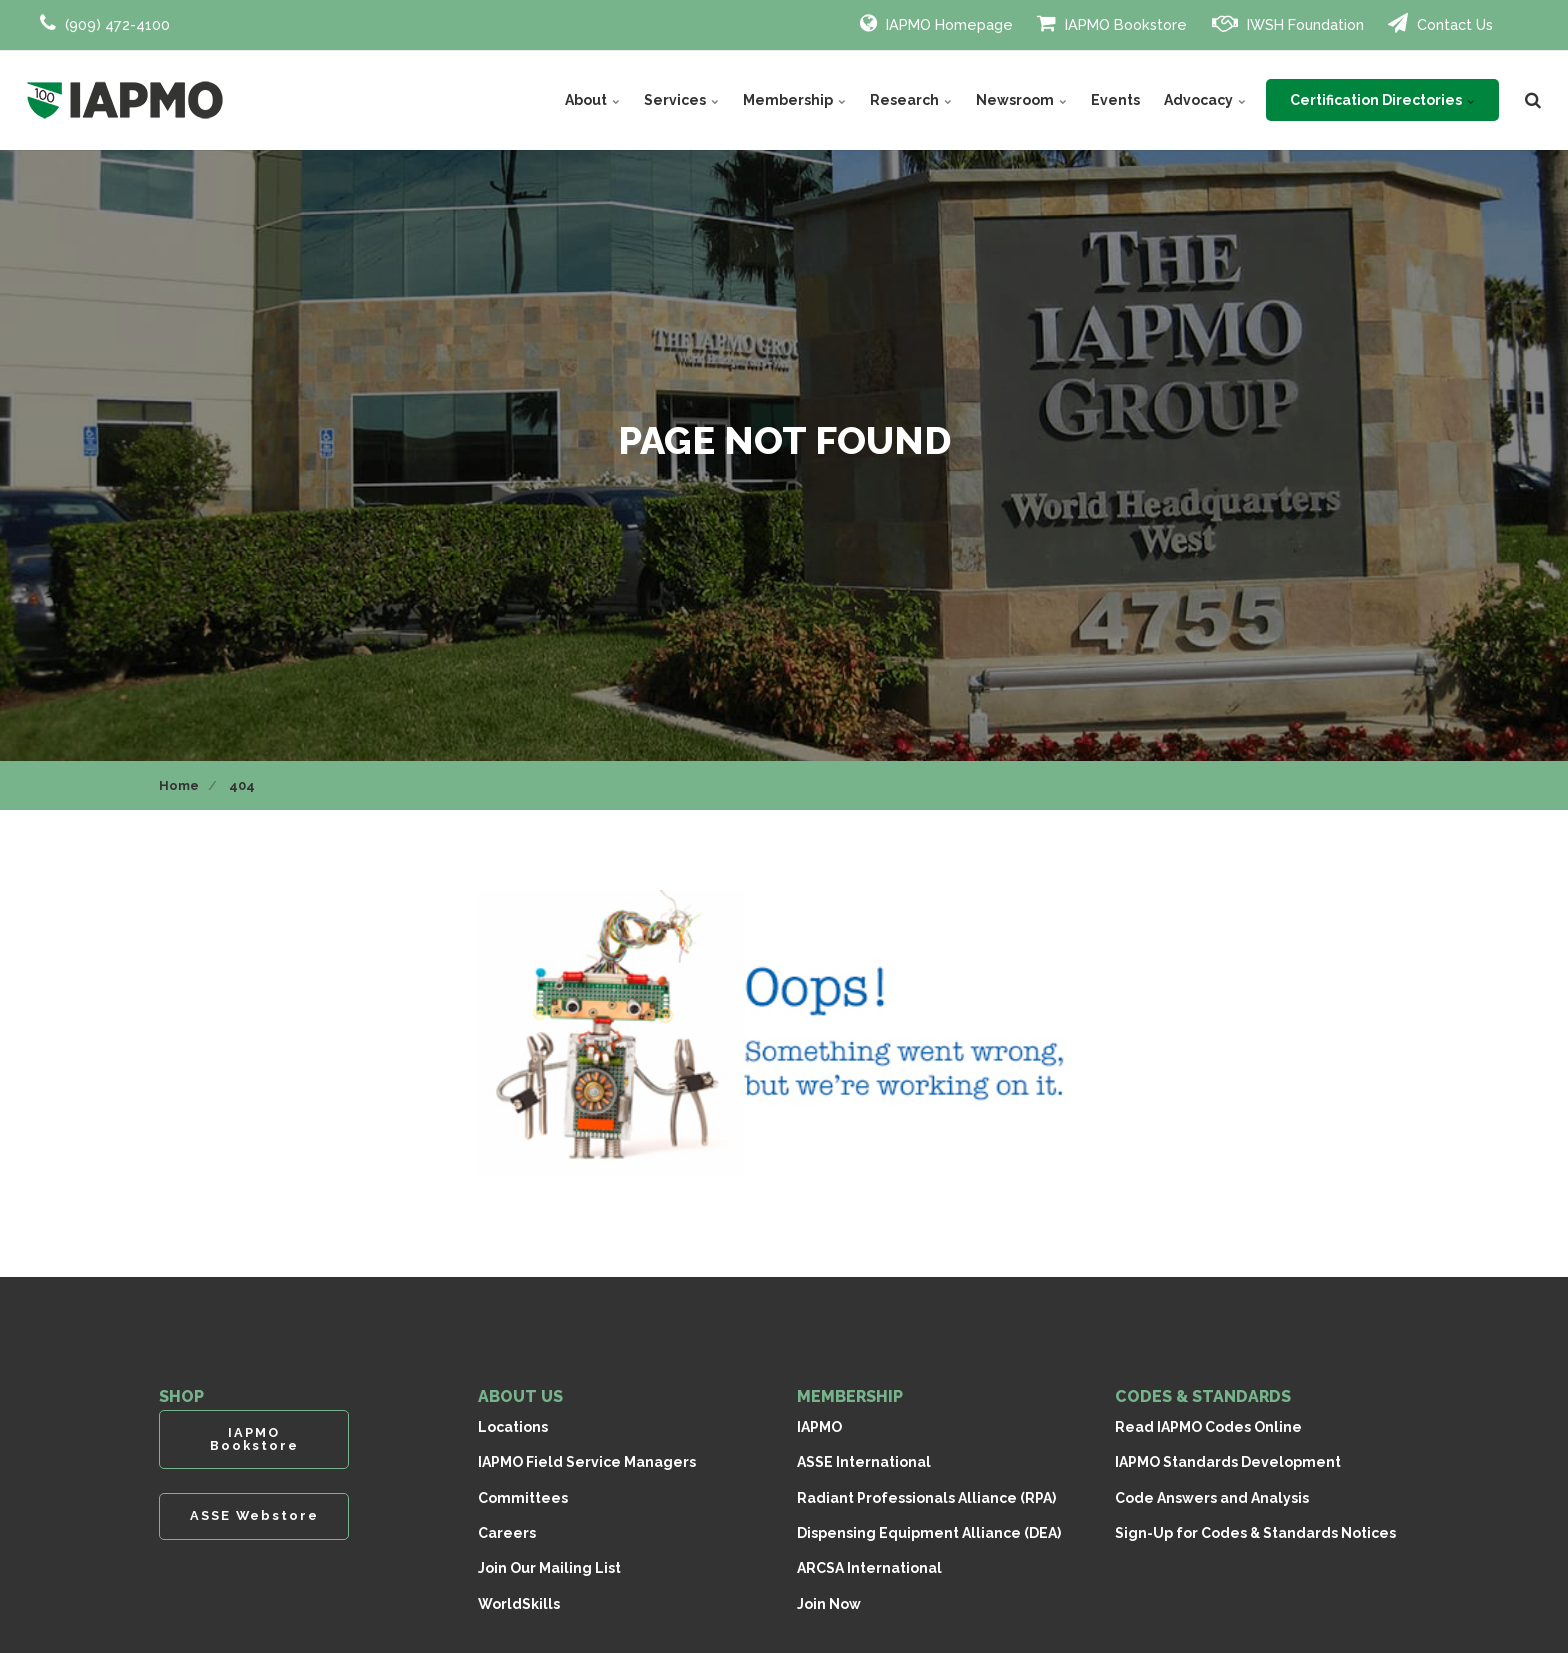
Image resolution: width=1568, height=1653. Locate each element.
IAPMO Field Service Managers (587, 1462)
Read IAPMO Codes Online (1208, 1427)
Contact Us (1440, 23)
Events (1115, 100)
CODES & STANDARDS (1203, 1396)
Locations (513, 1427)
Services (681, 100)
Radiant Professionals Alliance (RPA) (926, 1498)
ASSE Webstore (254, 1515)
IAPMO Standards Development (1228, 1462)
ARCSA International (869, 1568)
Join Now (829, 1604)
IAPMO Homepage (936, 23)
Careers (507, 1533)
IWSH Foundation (1288, 23)
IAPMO (819, 1427)
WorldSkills (519, 1604)
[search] (1533, 100)
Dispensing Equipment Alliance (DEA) (929, 1533)
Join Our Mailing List (549, 1568)
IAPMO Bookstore (1112, 23)
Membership (794, 100)
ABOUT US (520, 1396)
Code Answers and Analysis (1212, 1498)
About (592, 100)
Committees (523, 1498)
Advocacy (1205, 100)
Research (911, 100)
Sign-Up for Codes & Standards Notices (1255, 1533)
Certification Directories (1382, 100)
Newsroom (1021, 100)
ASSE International (864, 1462)
